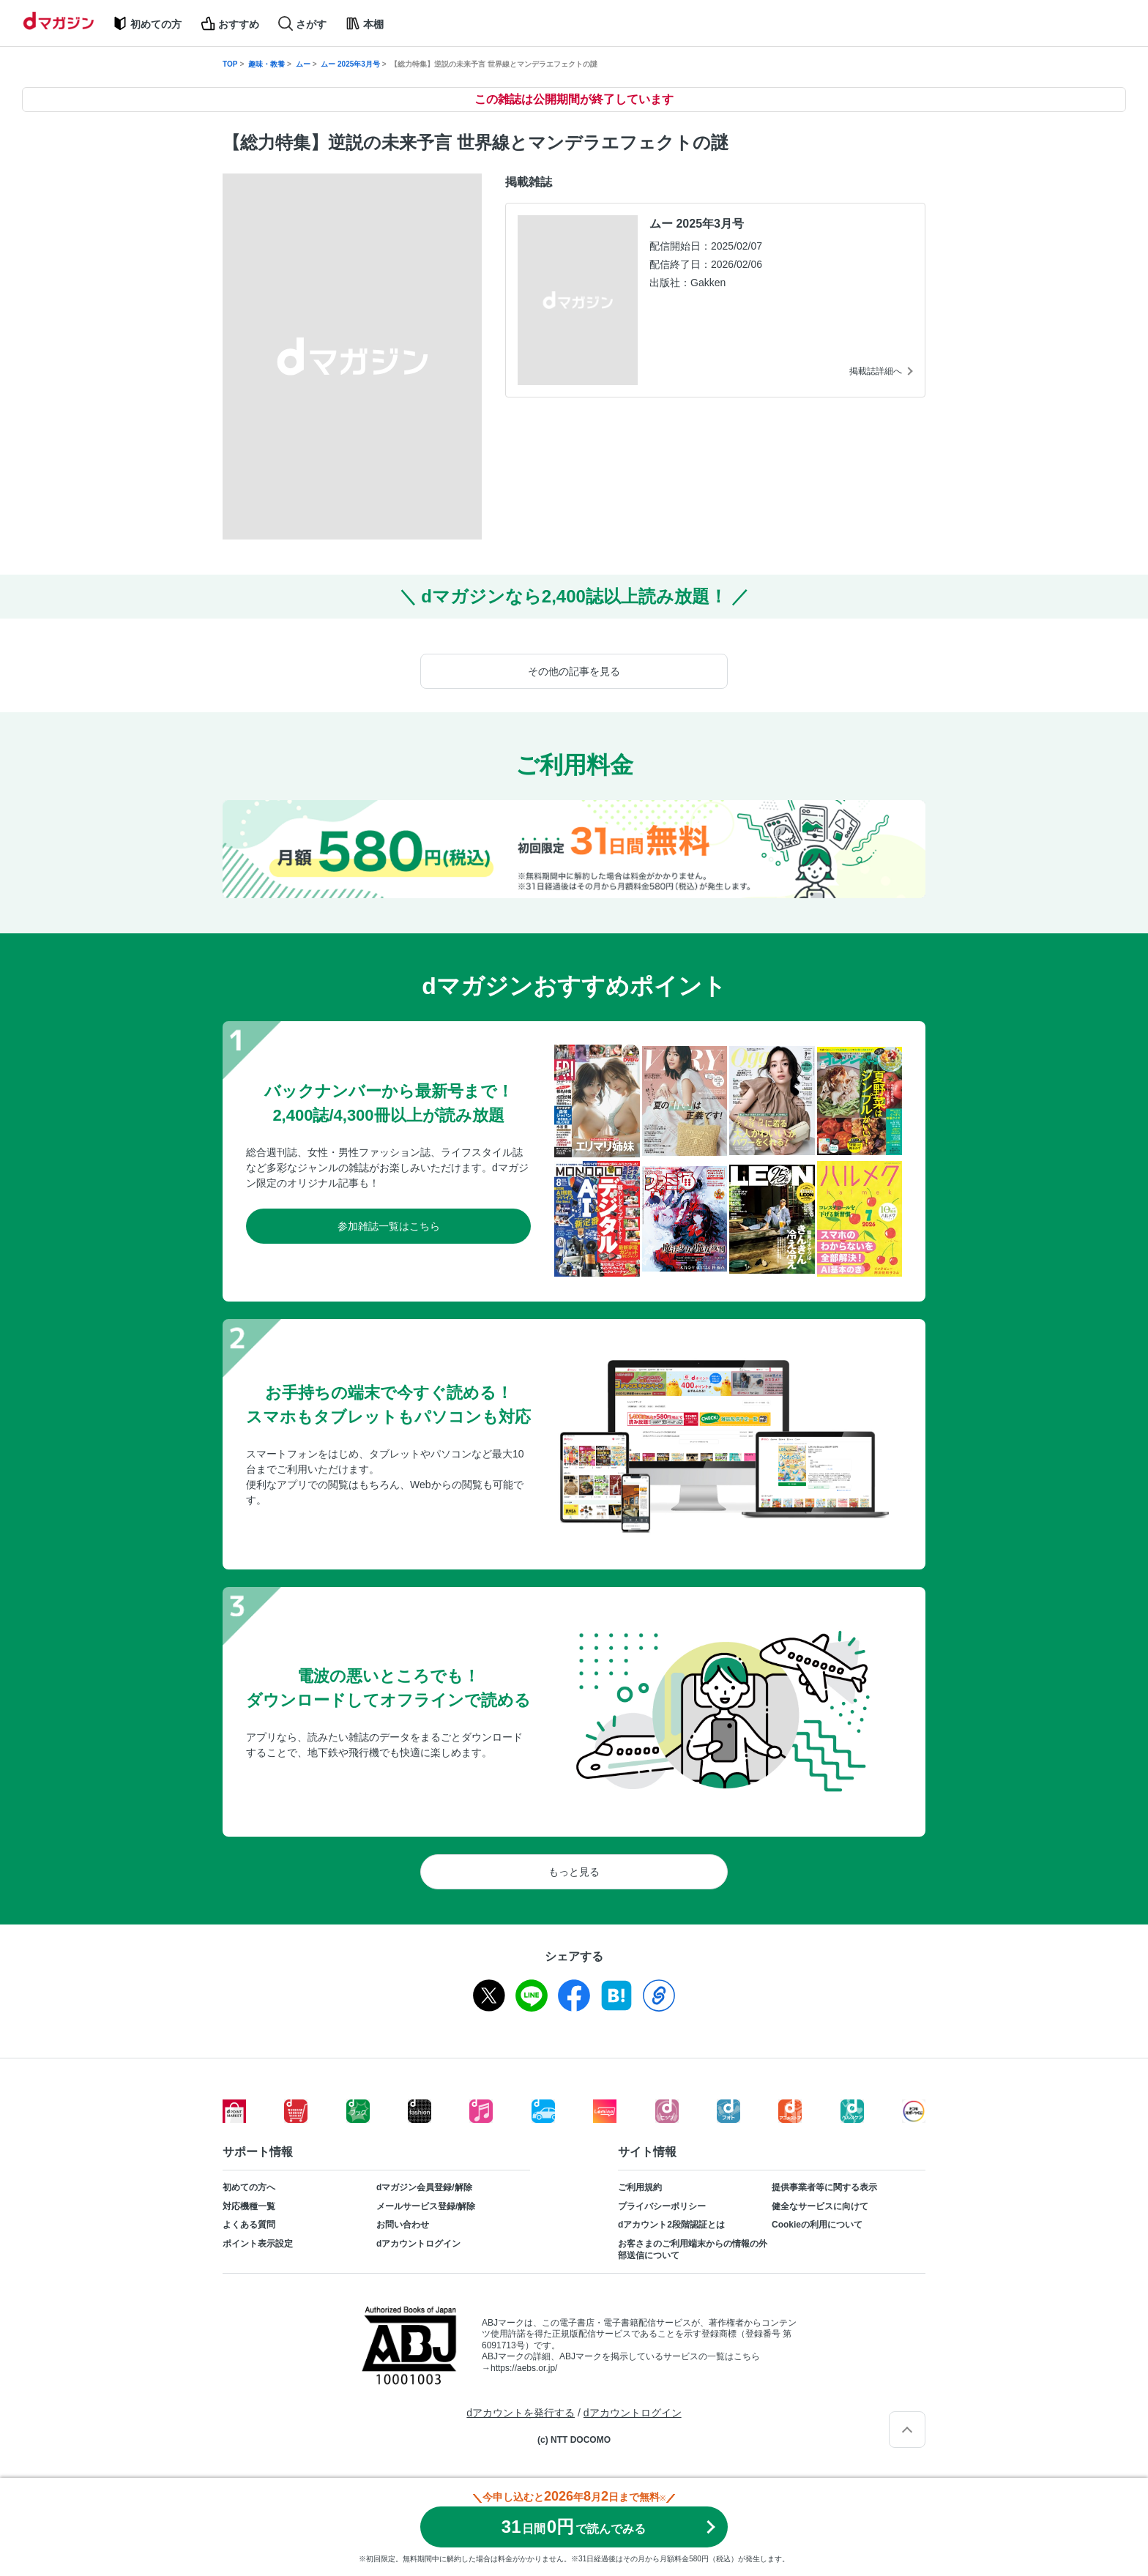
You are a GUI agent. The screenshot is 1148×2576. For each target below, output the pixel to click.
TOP (230, 64)
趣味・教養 (266, 64)
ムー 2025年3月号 (350, 64)
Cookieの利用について (817, 2225)
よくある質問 (249, 2225)
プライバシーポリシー (662, 2206)
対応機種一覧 (249, 2206)
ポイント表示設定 (258, 2244)
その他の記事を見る (574, 671)
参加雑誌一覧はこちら (389, 1226)
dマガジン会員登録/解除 (424, 2187)
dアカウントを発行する (520, 2413)
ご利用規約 (640, 2187)
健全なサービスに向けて (820, 2206)
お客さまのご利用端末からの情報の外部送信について (692, 2249)
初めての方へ (249, 2187)
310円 (574, 2526)
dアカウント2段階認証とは (671, 2225)
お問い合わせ (402, 2225)
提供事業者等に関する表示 (824, 2187)
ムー (303, 64)
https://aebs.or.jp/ (524, 2368)
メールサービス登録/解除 (425, 2206)
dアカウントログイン (418, 2244)
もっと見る (574, 1872)
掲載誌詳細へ (875, 371)
